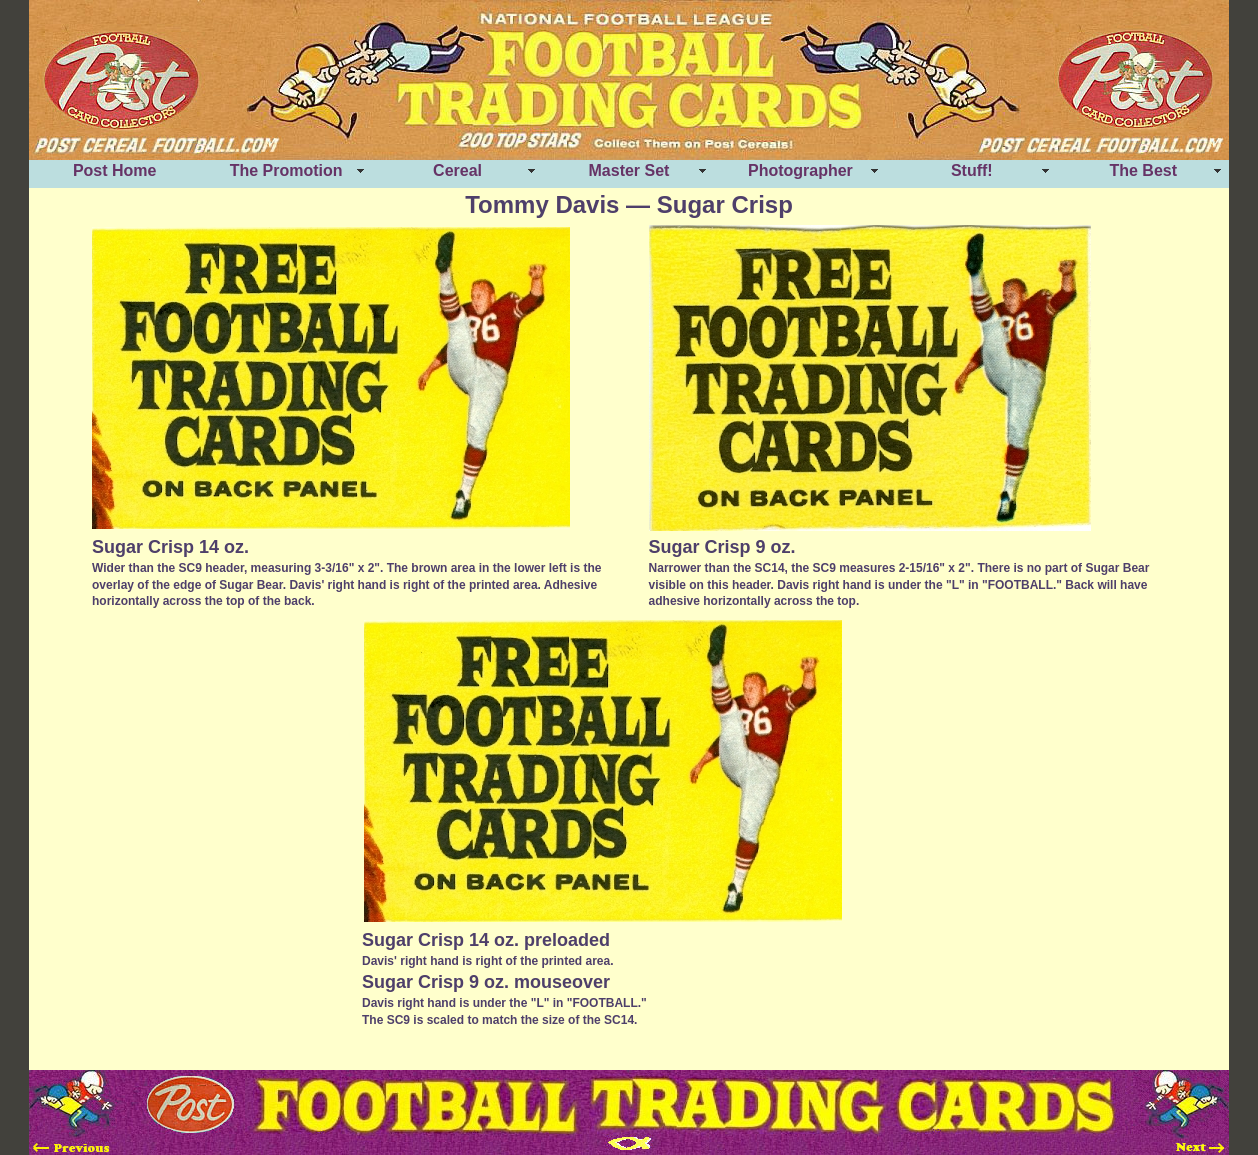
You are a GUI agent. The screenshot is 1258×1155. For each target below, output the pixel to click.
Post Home (115, 170)
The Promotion (286, 170)
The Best (1143, 170)
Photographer (800, 170)
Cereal (457, 170)
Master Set (629, 170)
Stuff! (972, 170)
